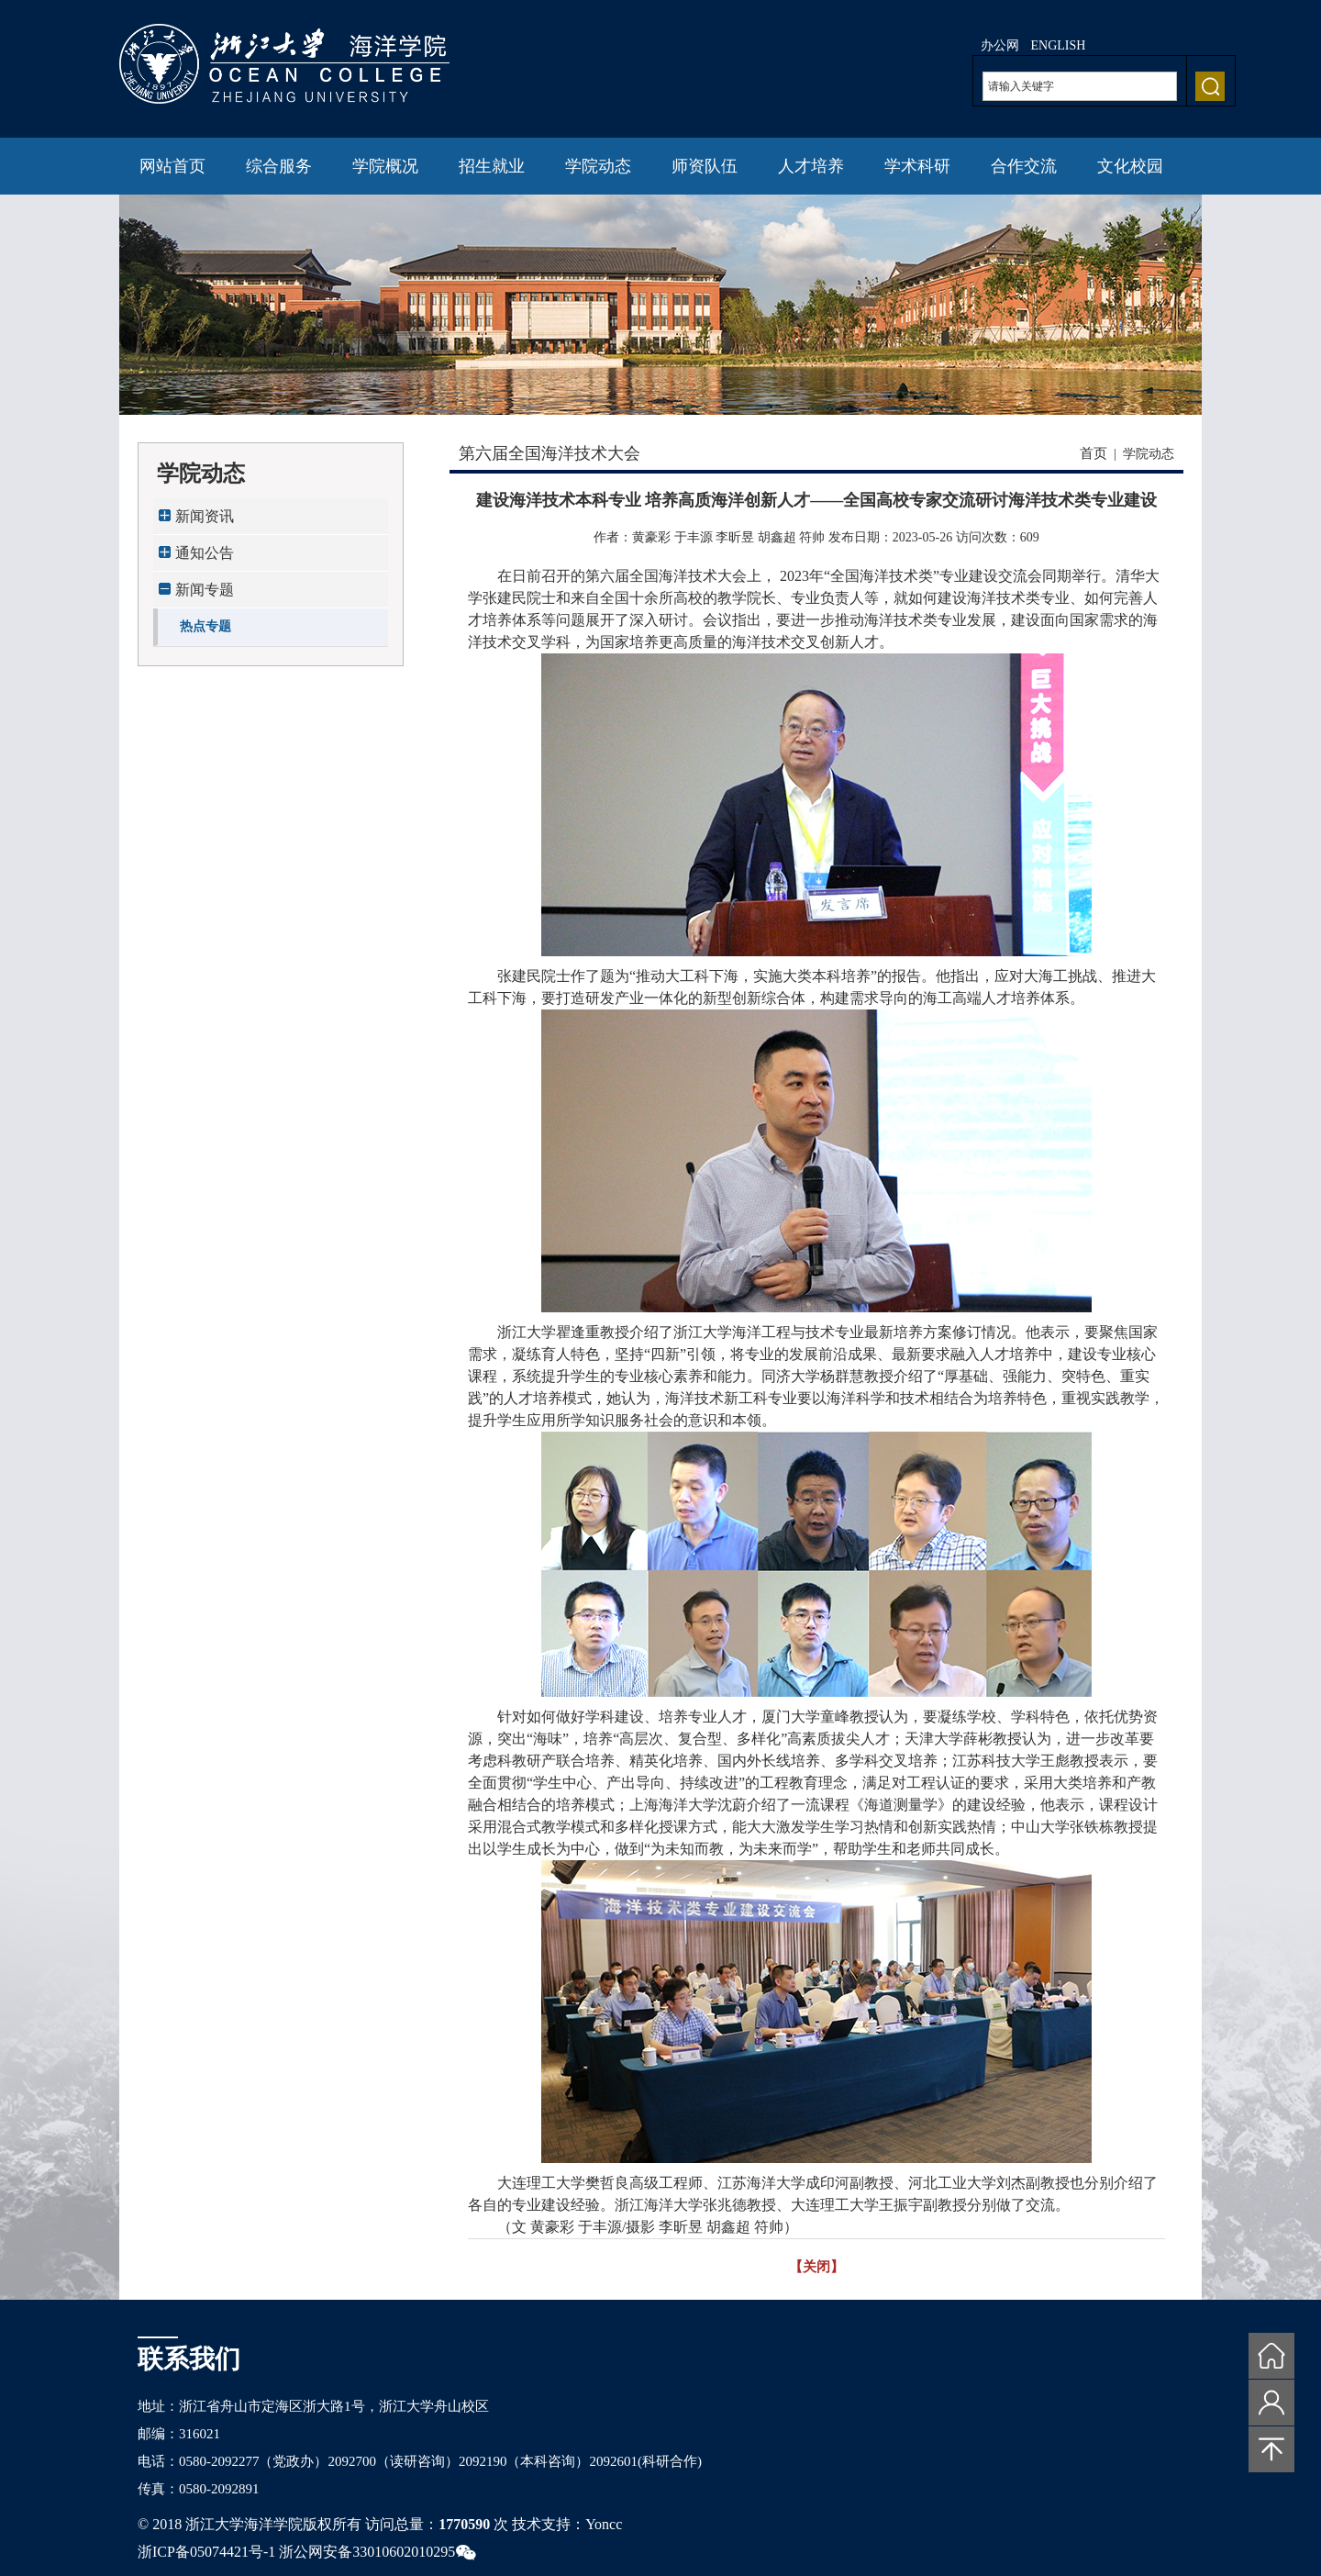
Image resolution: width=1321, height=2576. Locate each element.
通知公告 (204, 553)
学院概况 (385, 166)
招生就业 (492, 166)
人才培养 (811, 166)
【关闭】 (816, 2266)
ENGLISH (1058, 45)
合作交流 (1024, 166)
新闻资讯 (204, 516)
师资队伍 (705, 166)
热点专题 (205, 626)
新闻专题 (204, 589)
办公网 (1000, 45)
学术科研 (917, 166)
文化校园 (1130, 166)
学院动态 (598, 166)
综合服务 (279, 166)
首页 (1093, 453)
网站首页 (172, 166)
